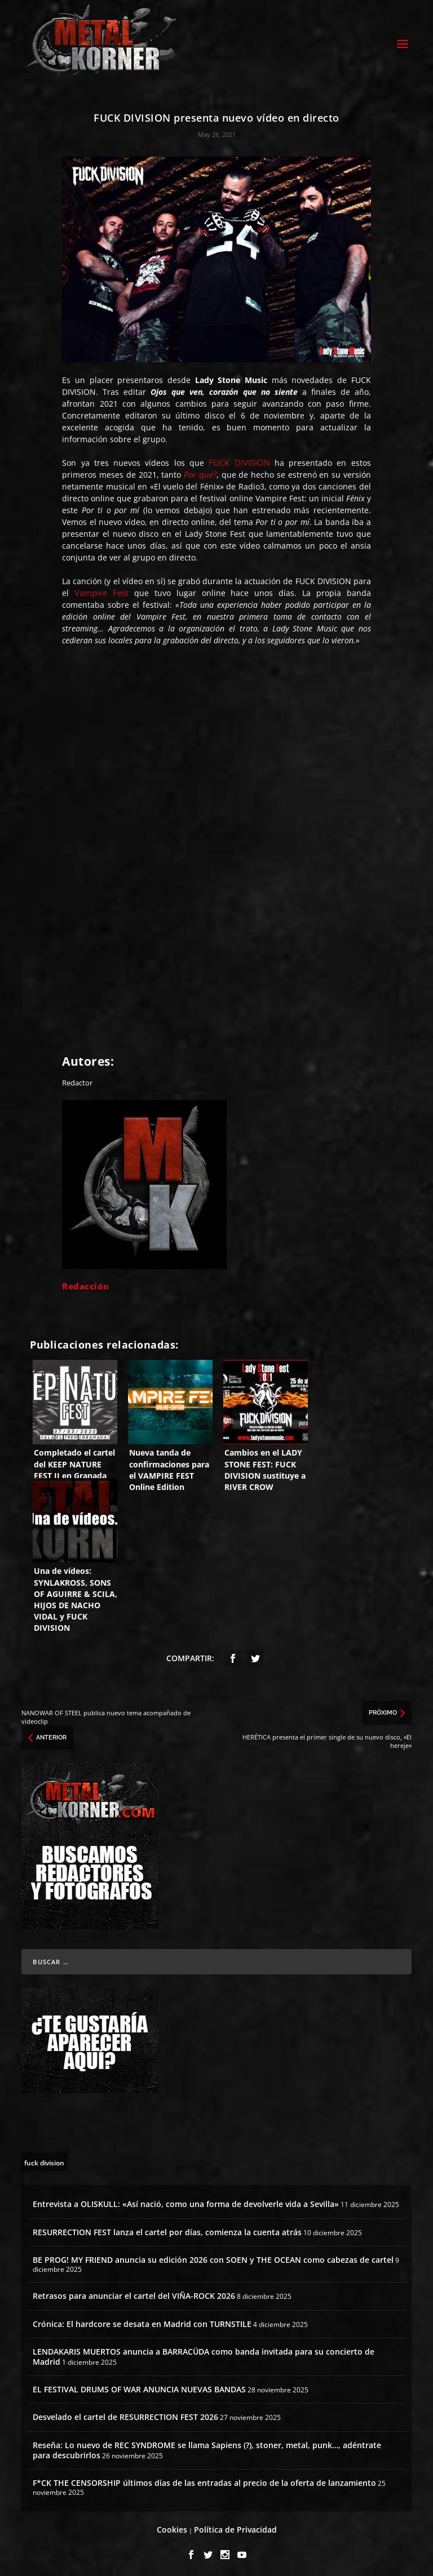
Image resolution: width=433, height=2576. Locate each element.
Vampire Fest (101, 589)
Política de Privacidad (235, 2526)
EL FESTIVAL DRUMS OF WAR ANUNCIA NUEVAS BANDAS (139, 2386)
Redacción (85, 1282)
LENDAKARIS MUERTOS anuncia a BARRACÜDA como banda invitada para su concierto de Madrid (203, 2353)
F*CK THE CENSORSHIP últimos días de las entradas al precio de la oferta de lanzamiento (204, 2479)
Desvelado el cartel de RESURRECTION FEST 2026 (125, 2414)
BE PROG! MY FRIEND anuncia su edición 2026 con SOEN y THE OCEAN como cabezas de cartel (213, 2256)
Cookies (172, 2526)
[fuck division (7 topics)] (44, 2159)
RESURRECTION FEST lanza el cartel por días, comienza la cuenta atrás (167, 2228)
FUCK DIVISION (239, 459)
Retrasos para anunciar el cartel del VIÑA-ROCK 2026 (134, 2293)
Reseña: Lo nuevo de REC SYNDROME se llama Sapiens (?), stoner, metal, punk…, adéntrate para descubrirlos (207, 2446)
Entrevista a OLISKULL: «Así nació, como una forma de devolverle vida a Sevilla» (186, 2201)
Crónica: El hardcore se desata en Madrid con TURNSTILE (142, 2320)
